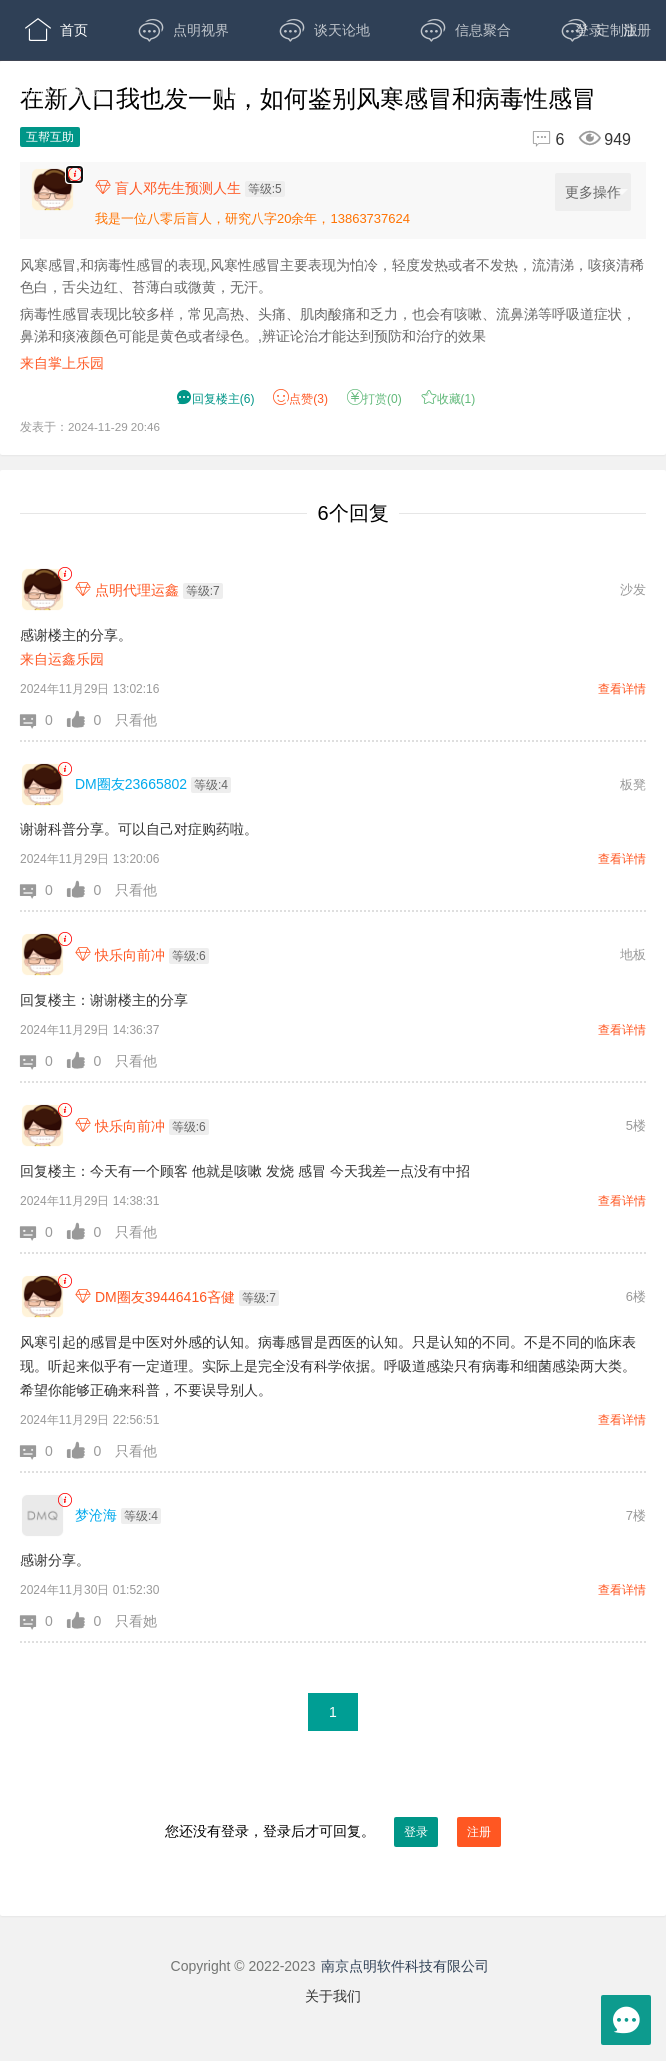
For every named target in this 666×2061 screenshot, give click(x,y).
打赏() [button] (374, 399)
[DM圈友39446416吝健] (42, 1296)
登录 (589, 30)
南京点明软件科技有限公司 (405, 1966)
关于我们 (333, 1996)
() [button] (215, 399)
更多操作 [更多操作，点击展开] (596, 192)
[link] (64, 574)
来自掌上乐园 (62, 363)
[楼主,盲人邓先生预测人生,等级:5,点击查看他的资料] (195, 188)
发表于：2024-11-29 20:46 (90, 426)
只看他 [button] (136, 720)
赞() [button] (300, 399)
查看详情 (622, 689)
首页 (56, 30)
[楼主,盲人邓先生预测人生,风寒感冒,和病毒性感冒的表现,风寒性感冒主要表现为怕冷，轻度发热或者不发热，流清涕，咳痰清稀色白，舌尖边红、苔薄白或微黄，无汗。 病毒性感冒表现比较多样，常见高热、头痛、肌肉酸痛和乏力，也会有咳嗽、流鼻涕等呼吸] (74, 174)
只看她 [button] (136, 1621)
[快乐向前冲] (42, 954)
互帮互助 (50, 137)
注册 (637, 30)
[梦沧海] (42, 1515)
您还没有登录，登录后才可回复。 (333, 1832)
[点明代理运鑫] (42, 589)
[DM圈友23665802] (42, 784)
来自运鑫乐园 (62, 659)
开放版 (63, 90)
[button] (43, 720)
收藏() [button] (448, 399)
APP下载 (197, 90)
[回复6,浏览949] (573, 139)
